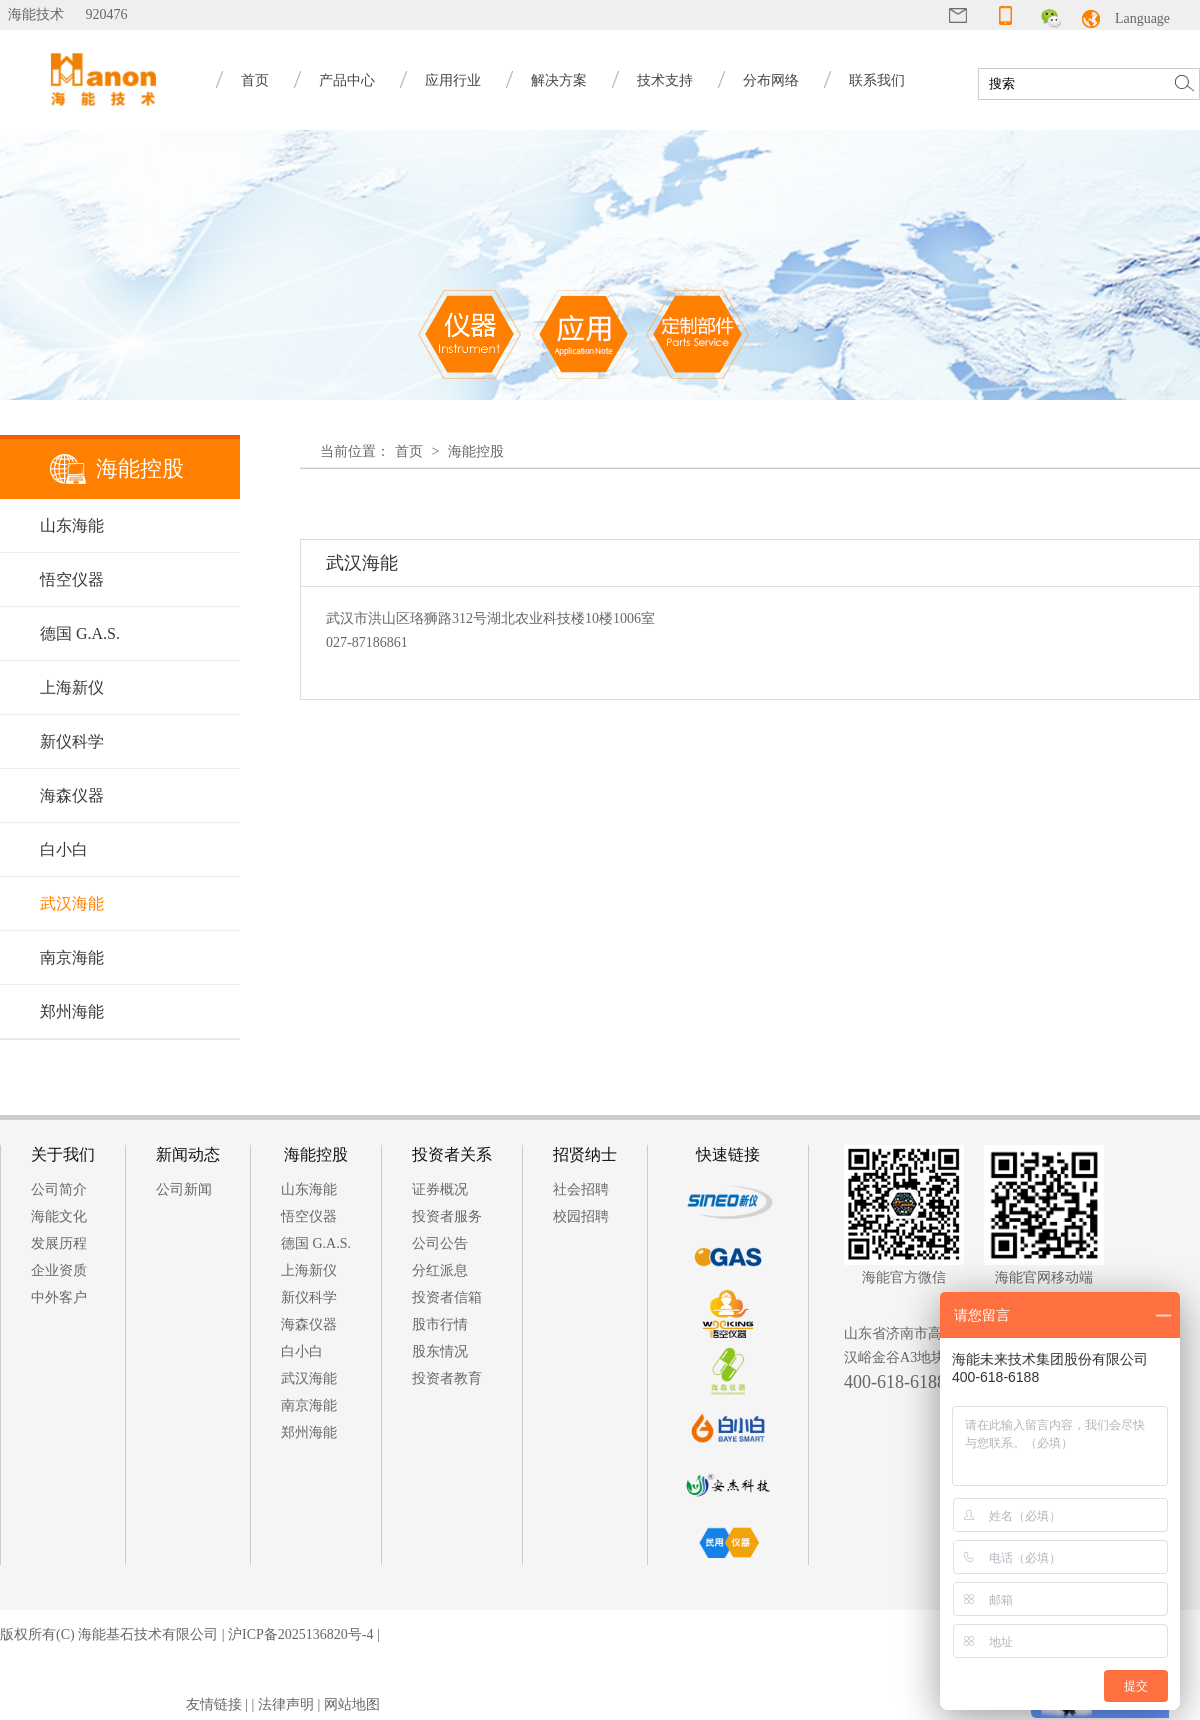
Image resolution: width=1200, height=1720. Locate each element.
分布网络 (771, 80)
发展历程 (59, 1243)
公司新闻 (184, 1189)
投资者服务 (447, 1216)
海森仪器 (72, 795)
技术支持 (665, 80)
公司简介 (59, 1189)
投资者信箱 (447, 1297)
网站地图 (352, 1704)
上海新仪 (72, 687)
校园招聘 (581, 1216)
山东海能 (72, 525)
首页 (255, 80)
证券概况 (440, 1189)
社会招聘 (581, 1189)
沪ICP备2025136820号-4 (300, 1634)
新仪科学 (72, 741)
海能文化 (59, 1216)
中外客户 (59, 1297)
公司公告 (440, 1243)
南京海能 (72, 957)
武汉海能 (72, 903)
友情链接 (214, 1704)
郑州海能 (72, 1011)
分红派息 (440, 1270)
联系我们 (877, 80)
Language (1142, 18)
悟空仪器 (72, 579)
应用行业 (453, 80)
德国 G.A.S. (80, 633)
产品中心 (347, 80)
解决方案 (559, 80)
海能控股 (476, 451)
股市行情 (440, 1324)
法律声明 (286, 1704)
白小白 (64, 849)
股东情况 (440, 1351)
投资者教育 (447, 1378)
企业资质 (59, 1270)
